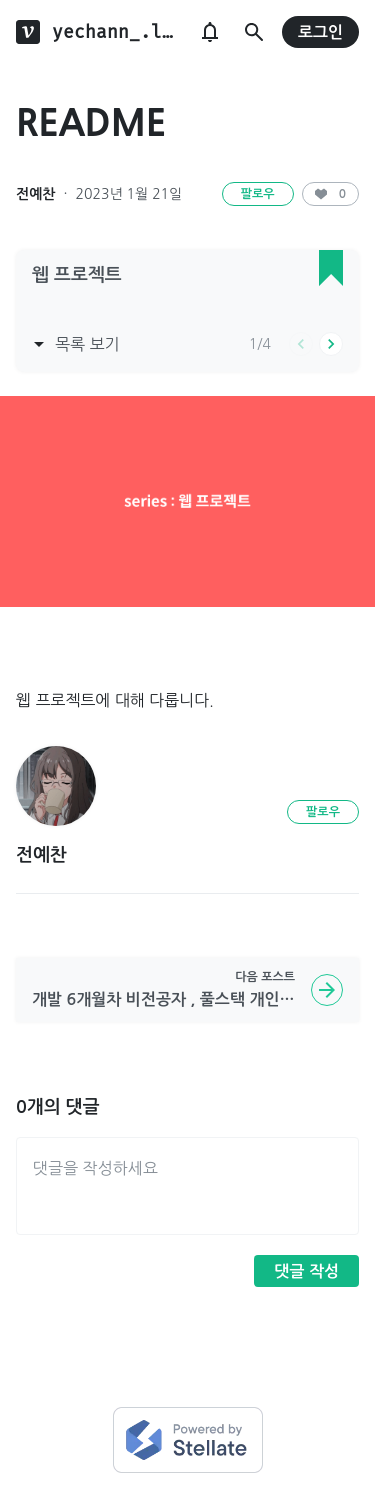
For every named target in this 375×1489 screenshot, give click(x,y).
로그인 (320, 32)
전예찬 (35, 194)
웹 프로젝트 (77, 275)
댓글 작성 (306, 1271)
